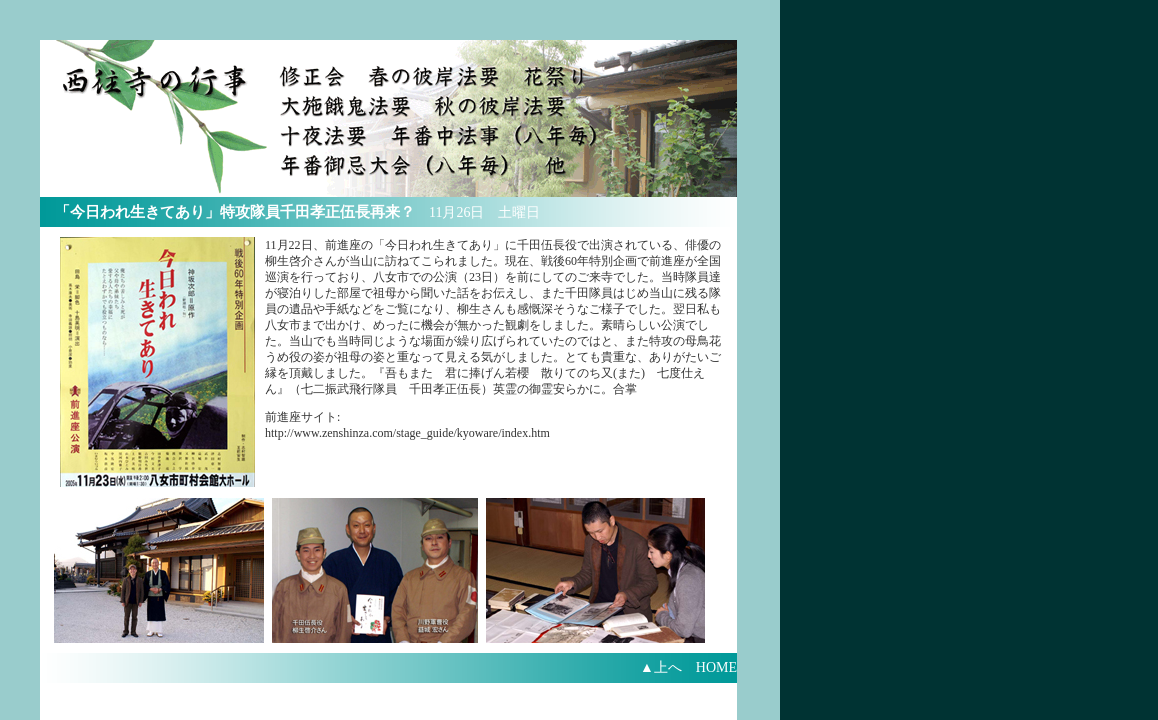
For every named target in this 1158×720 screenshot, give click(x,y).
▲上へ (661, 667)
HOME (723, 667)
